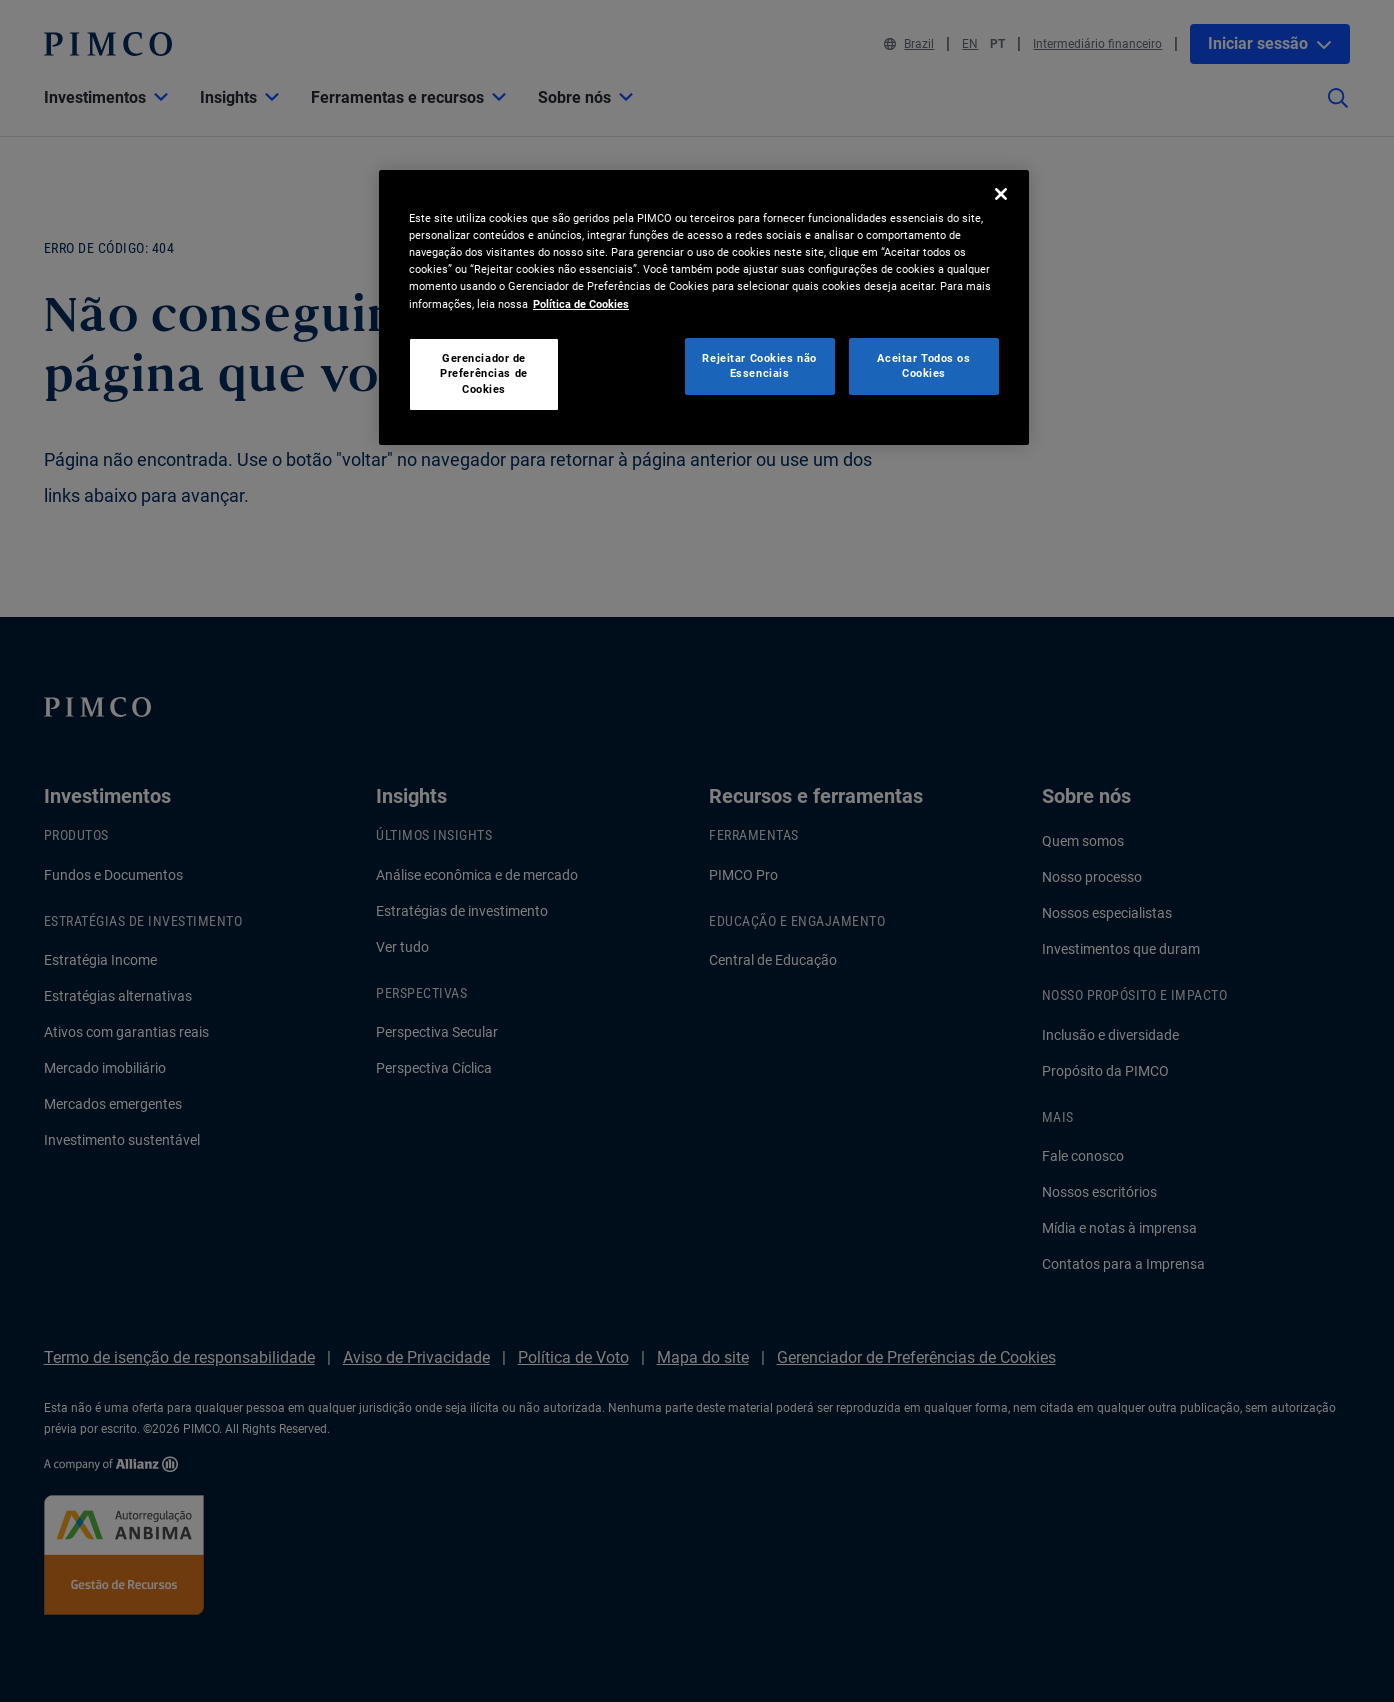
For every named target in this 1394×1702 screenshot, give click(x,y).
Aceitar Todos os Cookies (923, 366)
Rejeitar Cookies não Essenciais (759, 366)
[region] (704, 307)
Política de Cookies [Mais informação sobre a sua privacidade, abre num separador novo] (581, 304)
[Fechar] (1001, 194)
